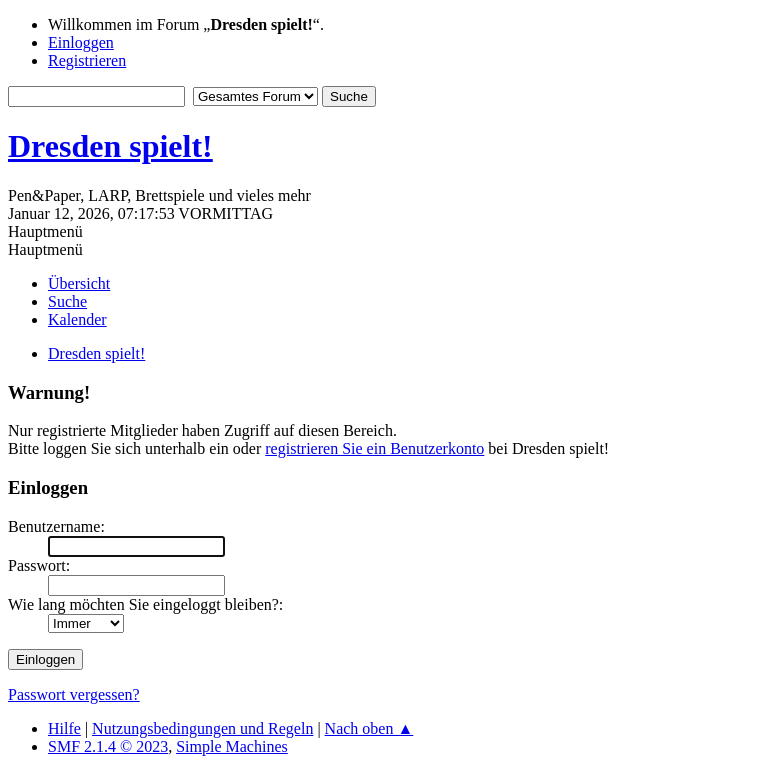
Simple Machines (232, 746)
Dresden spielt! (110, 146)
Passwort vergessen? (74, 694)
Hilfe (64, 728)
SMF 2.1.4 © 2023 (108, 746)
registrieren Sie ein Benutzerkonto (374, 448)
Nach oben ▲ (369, 728)
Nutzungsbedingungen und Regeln (202, 728)
